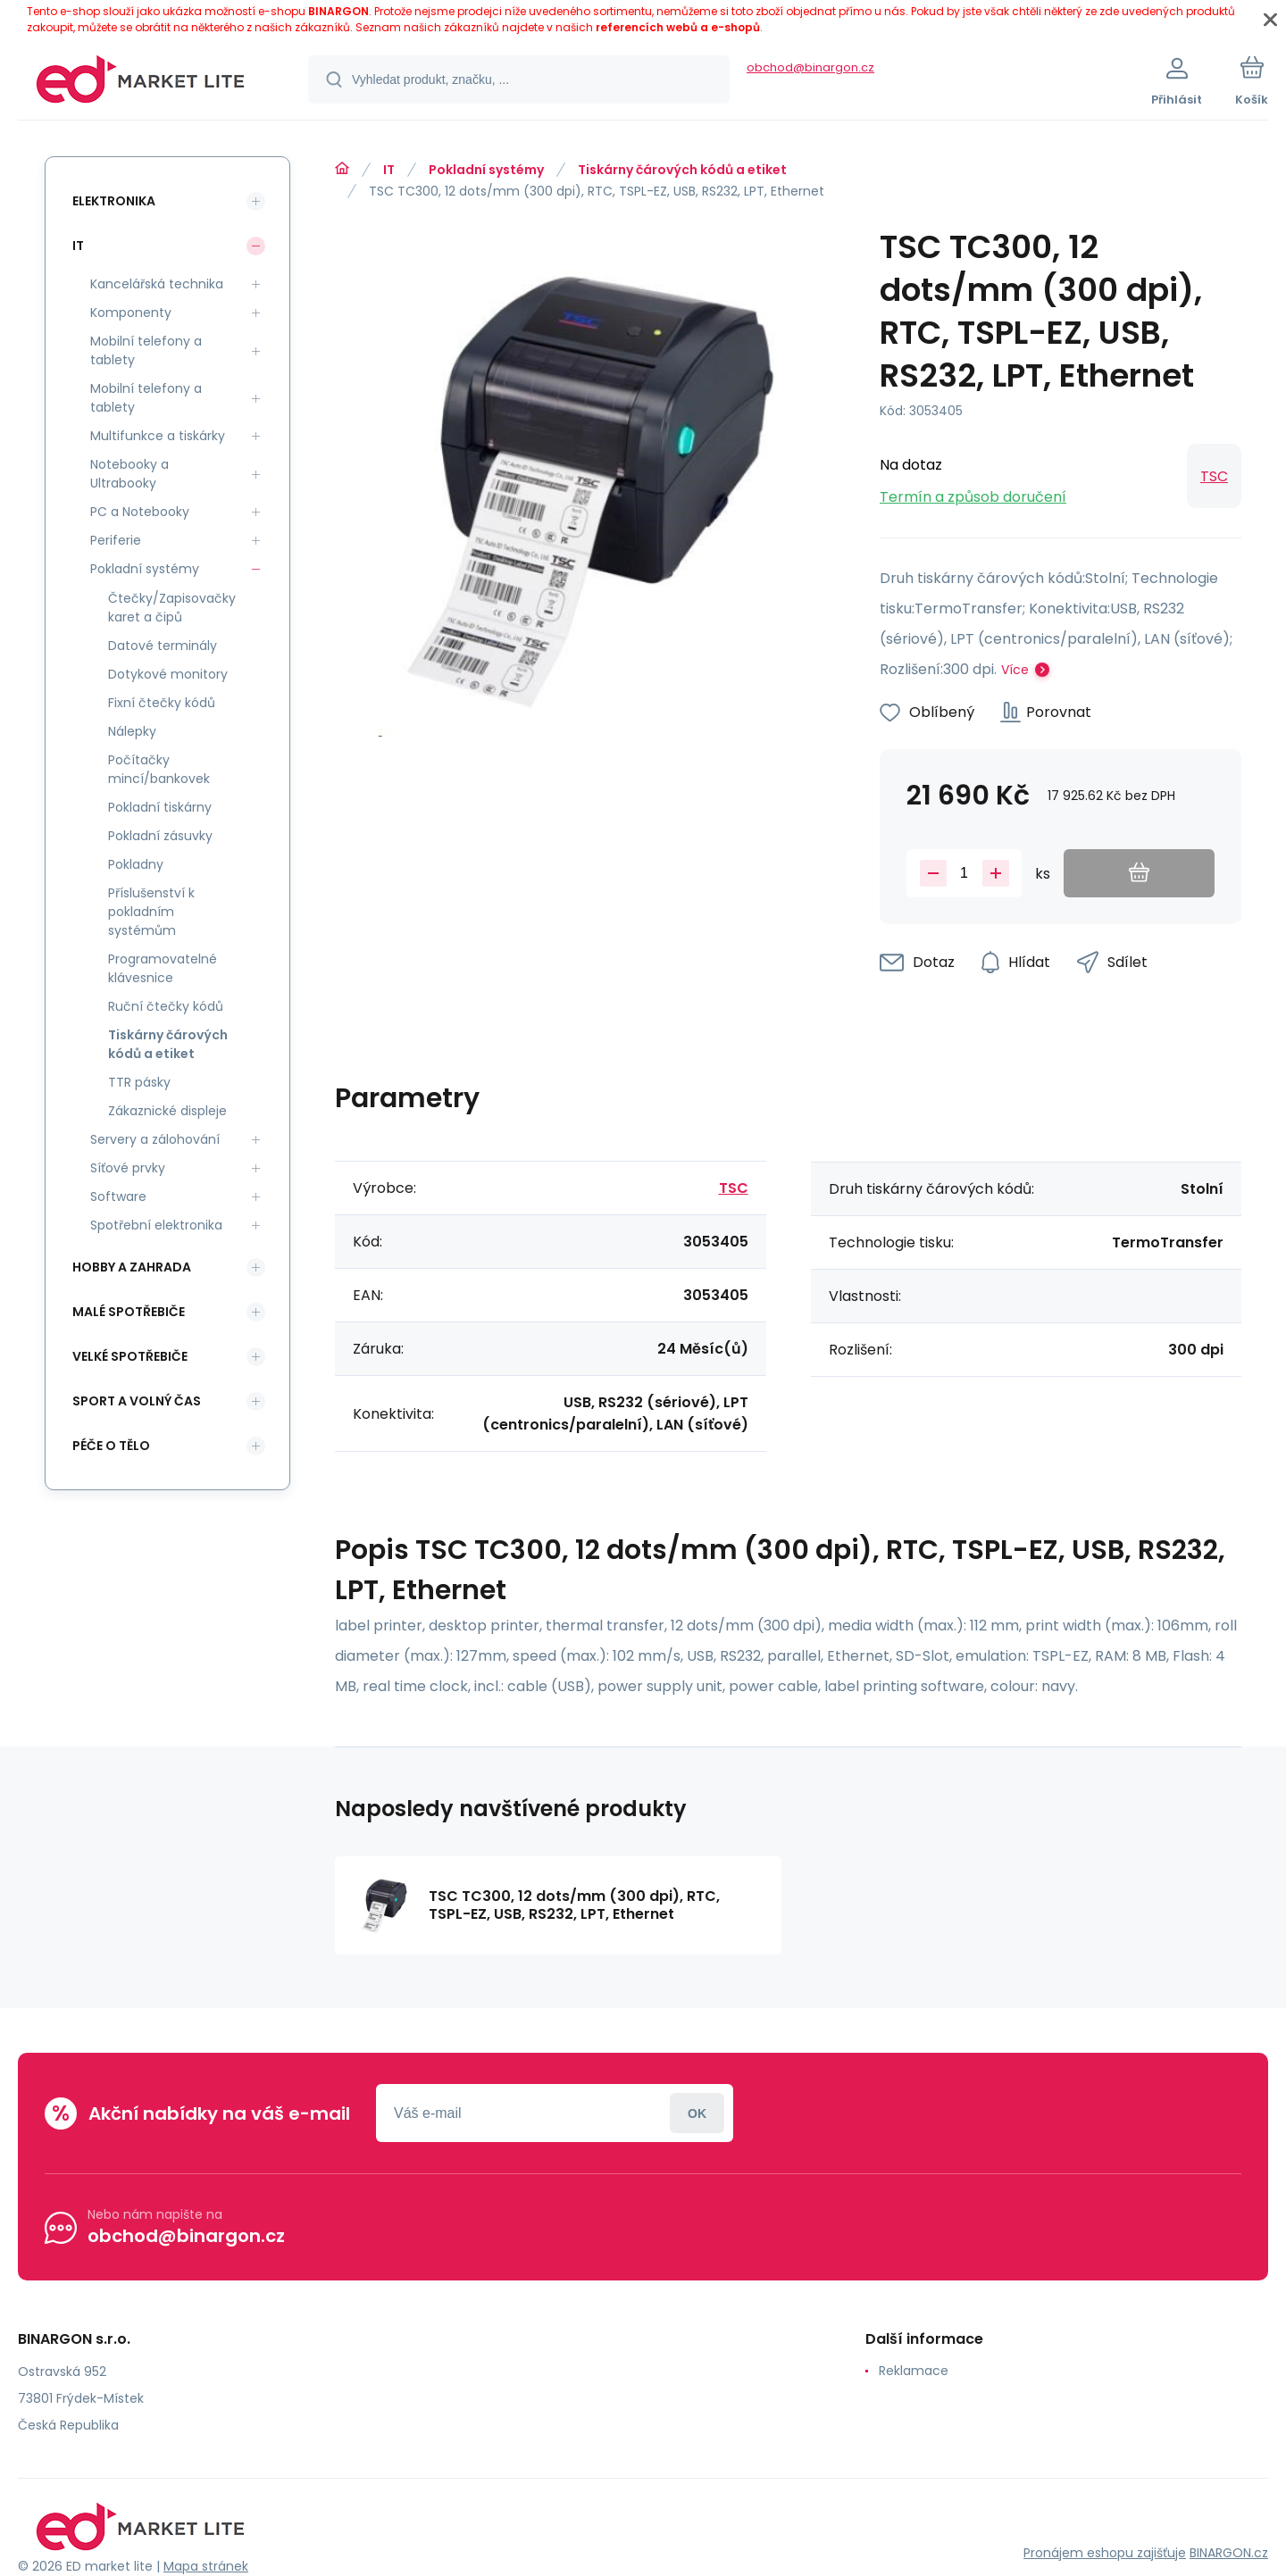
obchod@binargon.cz (810, 67)
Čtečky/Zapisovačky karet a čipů (172, 607)
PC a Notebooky (139, 512)
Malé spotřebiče (128, 1312)
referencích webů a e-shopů (678, 27)
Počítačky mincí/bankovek (159, 769)
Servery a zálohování (155, 1139)
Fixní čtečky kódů (161, 703)
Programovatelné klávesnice (162, 968)
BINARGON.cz (1229, 2553)
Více (1015, 670)
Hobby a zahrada (131, 1267)
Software (118, 1196)
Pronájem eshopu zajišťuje (1104, 2553)
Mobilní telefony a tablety (146, 350)
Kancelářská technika (156, 284)
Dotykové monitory (168, 674)
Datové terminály (162, 645)
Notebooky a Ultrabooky (129, 473)
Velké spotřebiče (130, 1356)
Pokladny (135, 864)
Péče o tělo (111, 1446)
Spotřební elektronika (156, 1225)
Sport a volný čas (136, 1401)
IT (389, 170)
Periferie (115, 540)
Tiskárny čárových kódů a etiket (682, 170)
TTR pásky (139, 1082)
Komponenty (130, 312)
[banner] (140, 82)
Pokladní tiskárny (160, 807)
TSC (1214, 476)
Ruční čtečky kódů (165, 1006)
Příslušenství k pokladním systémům (151, 911)
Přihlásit (697, 2113)
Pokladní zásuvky (160, 836)
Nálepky (132, 731)
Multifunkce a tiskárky (157, 436)
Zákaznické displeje (167, 1111)
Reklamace (913, 2371)
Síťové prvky (127, 1168)
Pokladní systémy (486, 170)
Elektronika (113, 201)
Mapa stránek (205, 2566)
